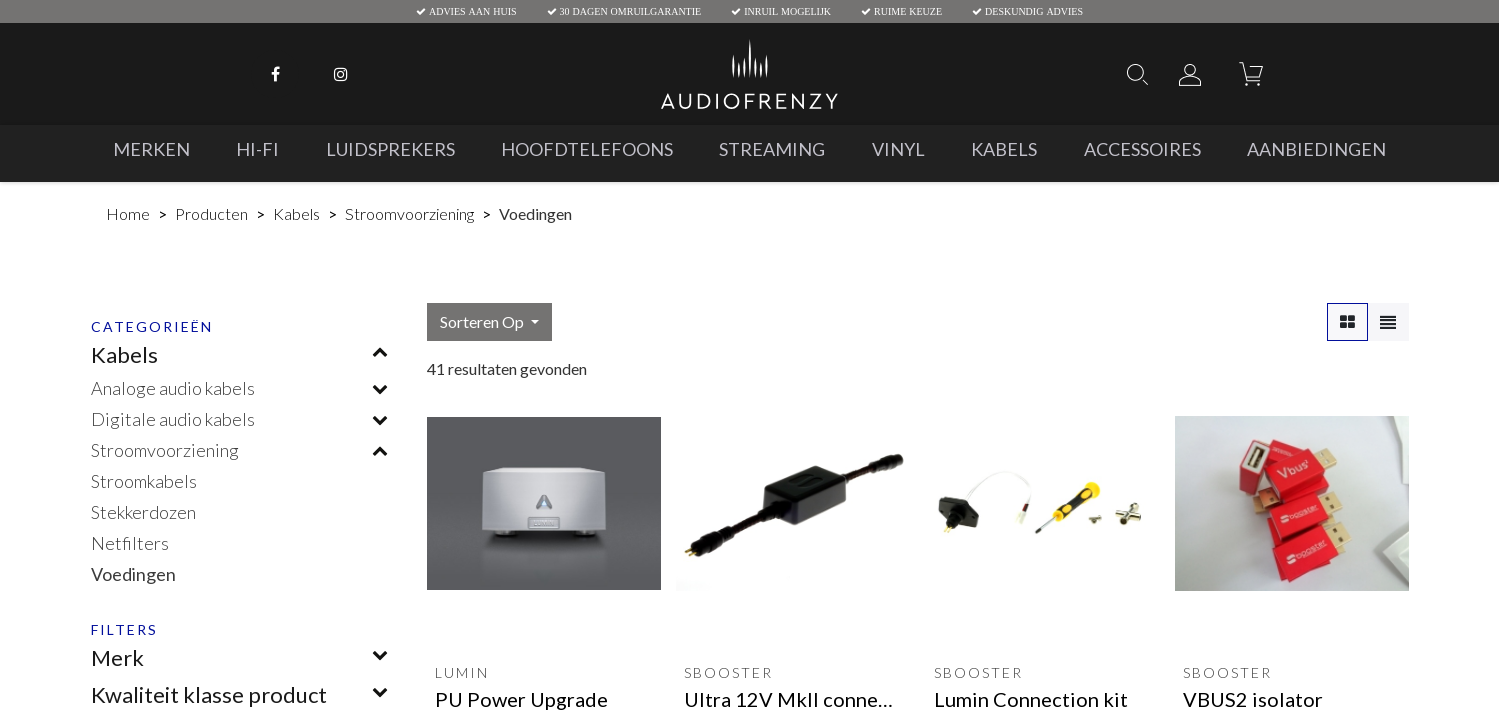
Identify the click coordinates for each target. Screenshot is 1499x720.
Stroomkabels (144, 481)
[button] (489, 322)
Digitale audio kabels (173, 419)
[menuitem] (151, 149)
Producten (211, 213)
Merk (117, 657)
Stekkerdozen (143, 512)
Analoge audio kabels (173, 388)
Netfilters (130, 543)
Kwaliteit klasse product (209, 694)
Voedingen (133, 574)
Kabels (296, 213)
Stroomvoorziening (409, 213)
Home (128, 213)
